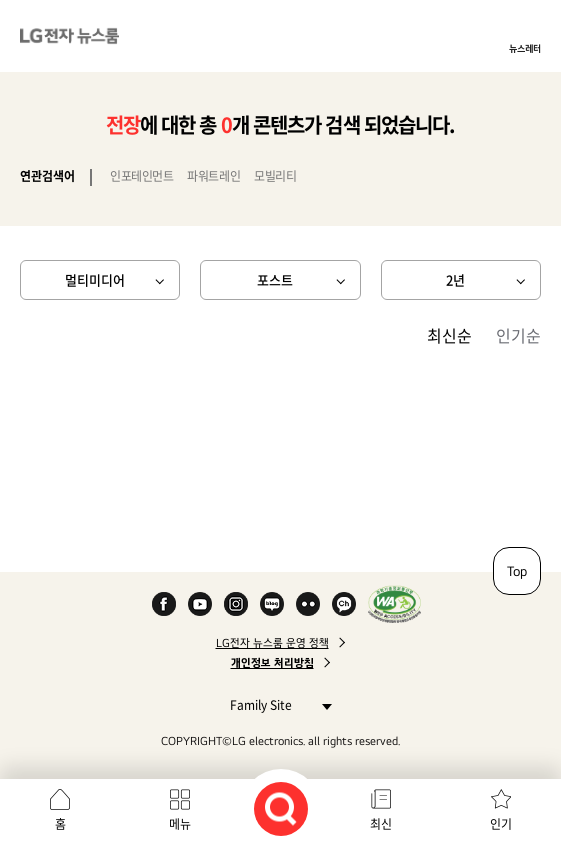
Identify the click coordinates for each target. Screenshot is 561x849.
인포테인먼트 (141, 176)
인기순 (518, 335)
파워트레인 (213, 176)
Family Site (275, 704)
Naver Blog (272, 604)
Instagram (236, 604)
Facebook (164, 604)
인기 (501, 824)
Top (517, 571)
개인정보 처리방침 (272, 663)
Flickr (308, 604)
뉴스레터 (525, 48)
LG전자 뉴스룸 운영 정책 (272, 643)
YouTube (200, 604)
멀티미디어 (95, 279)
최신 (381, 824)
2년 (455, 279)
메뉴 (180, 824)
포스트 (275, 279)
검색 (281, 809)
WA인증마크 (394, 604)
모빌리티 (275, 176)
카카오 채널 (344, 604)
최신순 (449, 335)
